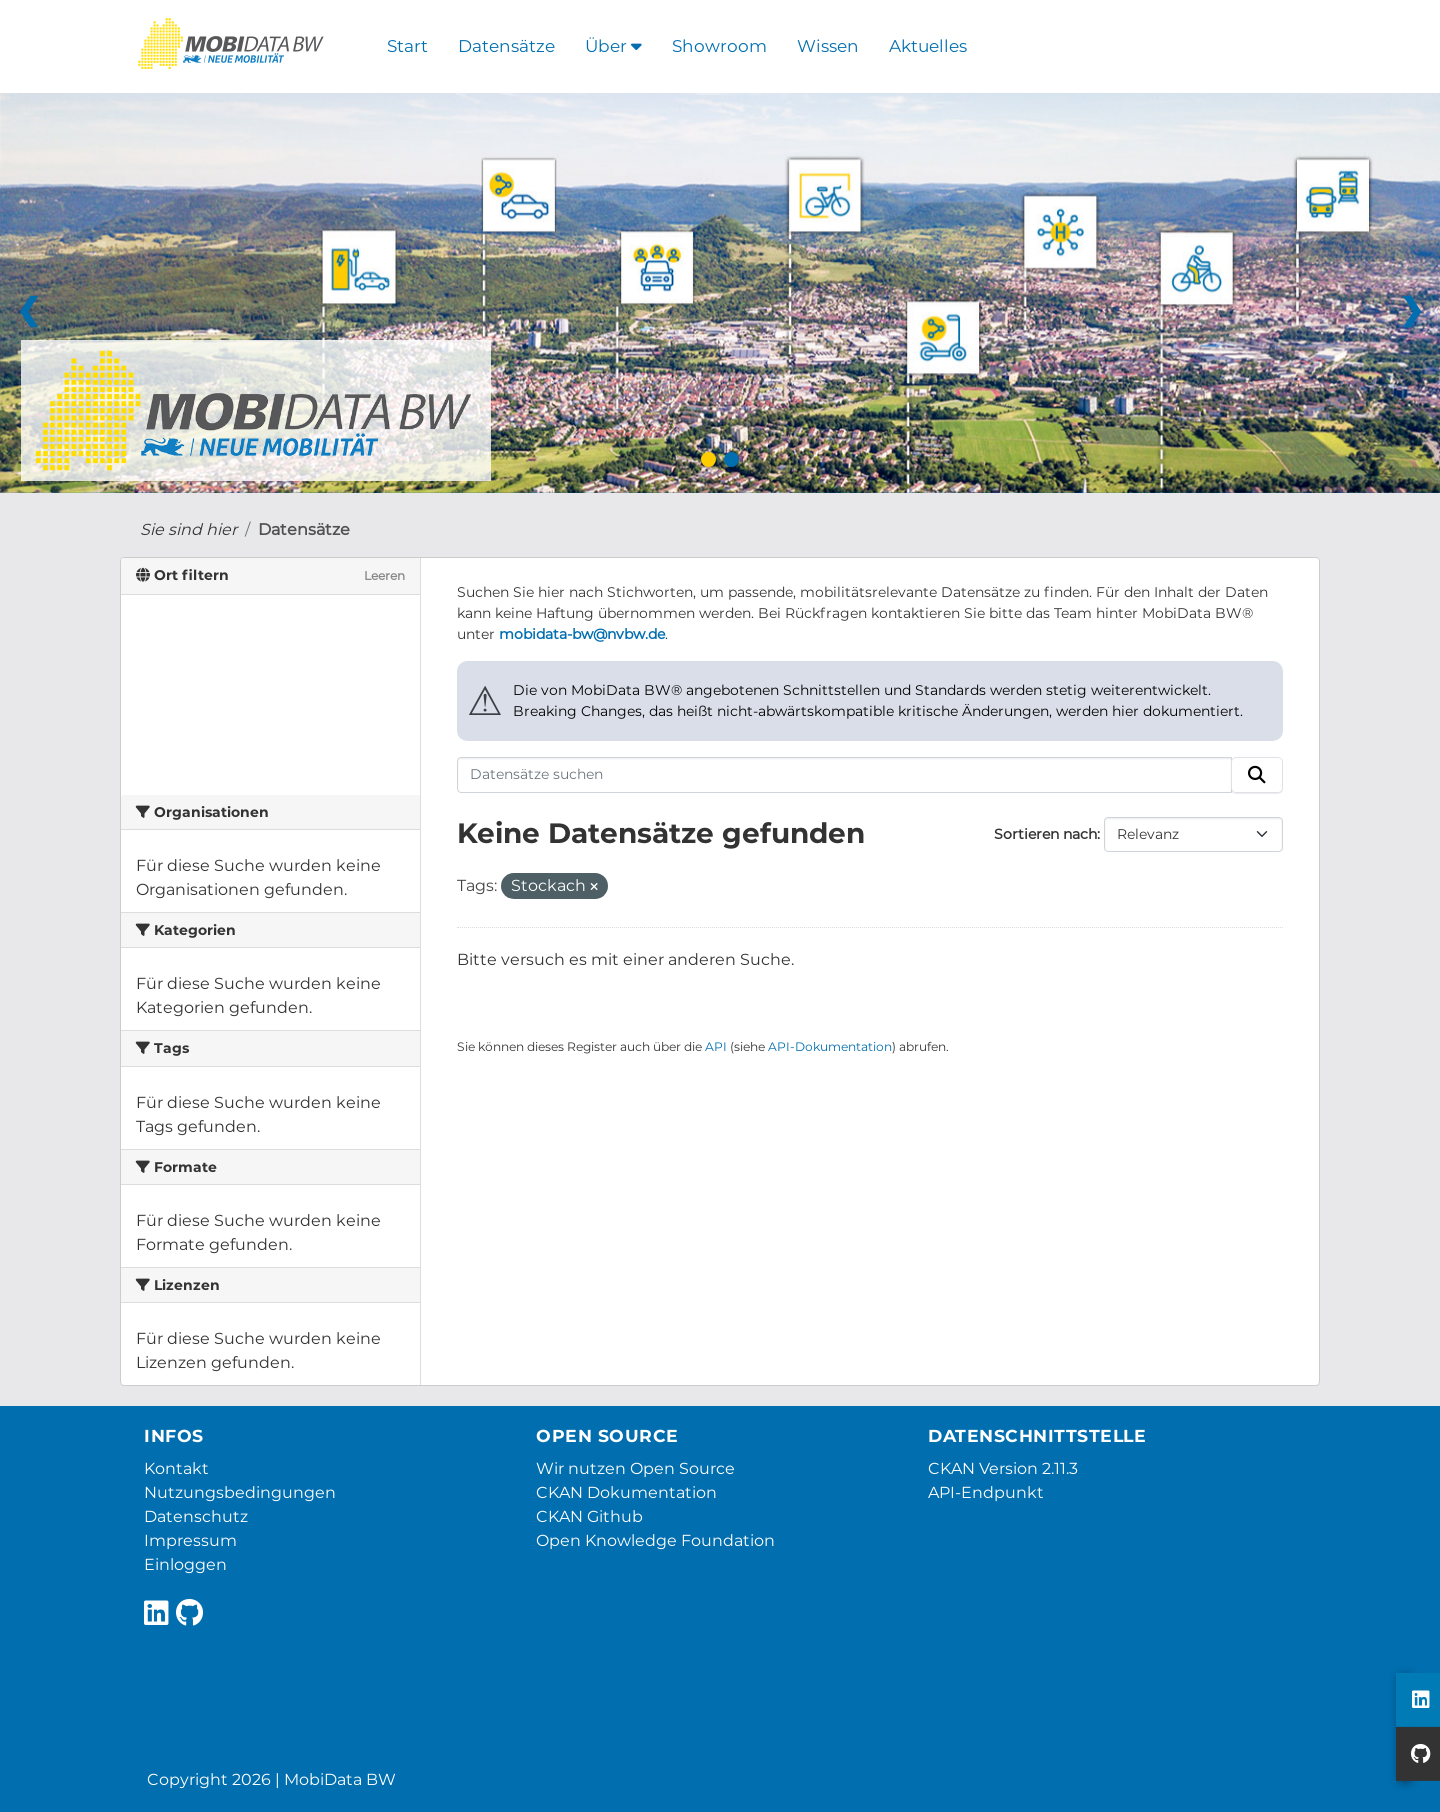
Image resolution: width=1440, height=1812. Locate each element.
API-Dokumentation (830, 1046)
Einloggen (185, 1564)
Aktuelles (928, 46)
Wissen (828, 46)
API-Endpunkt (986, 1492)
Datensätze (506, 46)
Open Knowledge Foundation (655, 1540)
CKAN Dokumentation (626, 1492)
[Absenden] (1257, 775)
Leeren (384, 575)
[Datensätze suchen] (845, 775)
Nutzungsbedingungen (240, 1492)
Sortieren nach (1045, 834)
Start (407, 46)
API (716, 1046)
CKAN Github (589, 1516)
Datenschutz (196, 1516)
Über (613, 46)
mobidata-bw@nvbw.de (582, 634)
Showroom (719, 46)
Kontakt (176, 1468)
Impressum (190, 1540)
